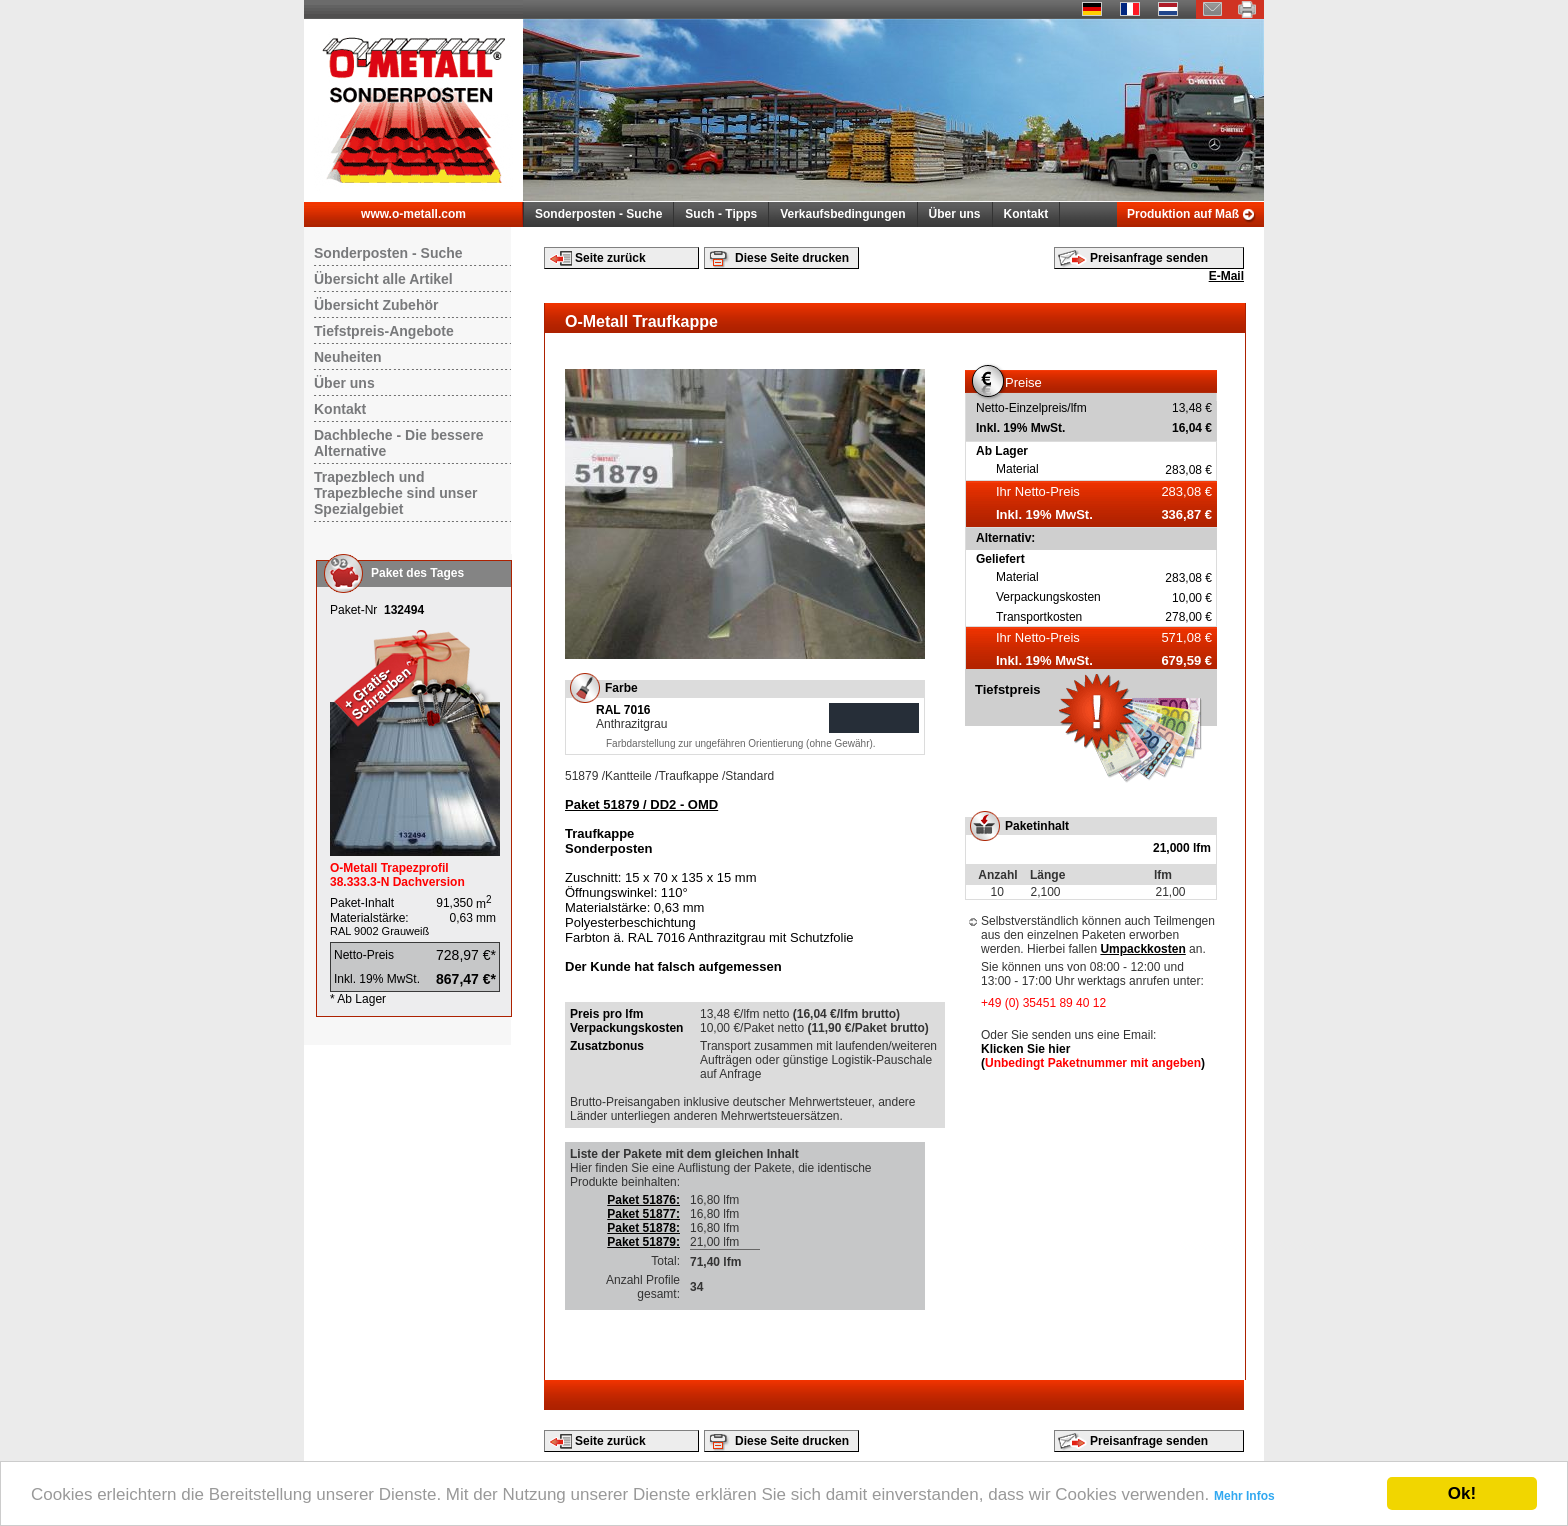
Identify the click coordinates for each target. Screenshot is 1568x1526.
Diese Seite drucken (792, 258)
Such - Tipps (721, 214)
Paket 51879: (643, 1242)
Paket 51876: (643, 1200)
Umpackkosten (1142, 949)
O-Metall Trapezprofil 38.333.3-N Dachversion (397, 875)
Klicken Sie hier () (1093, 1056)
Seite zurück (610, 258)
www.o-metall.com (413, 214)
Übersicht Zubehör (376, 305)
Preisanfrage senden (1149, 258)
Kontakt (1026, 214)
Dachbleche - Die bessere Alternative (399, 443)
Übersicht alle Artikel (383, 279)
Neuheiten (348, 357)
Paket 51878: (643, 1228)
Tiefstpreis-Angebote (384, 331)
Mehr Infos (1244, 1496)
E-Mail (1226, 276)
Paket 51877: (643, 1214)
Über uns (955, 214)
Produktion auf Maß (1183, 214)
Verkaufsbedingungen (842, 214)
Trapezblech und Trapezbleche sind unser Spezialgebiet (395, 493)
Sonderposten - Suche (598, 214)
